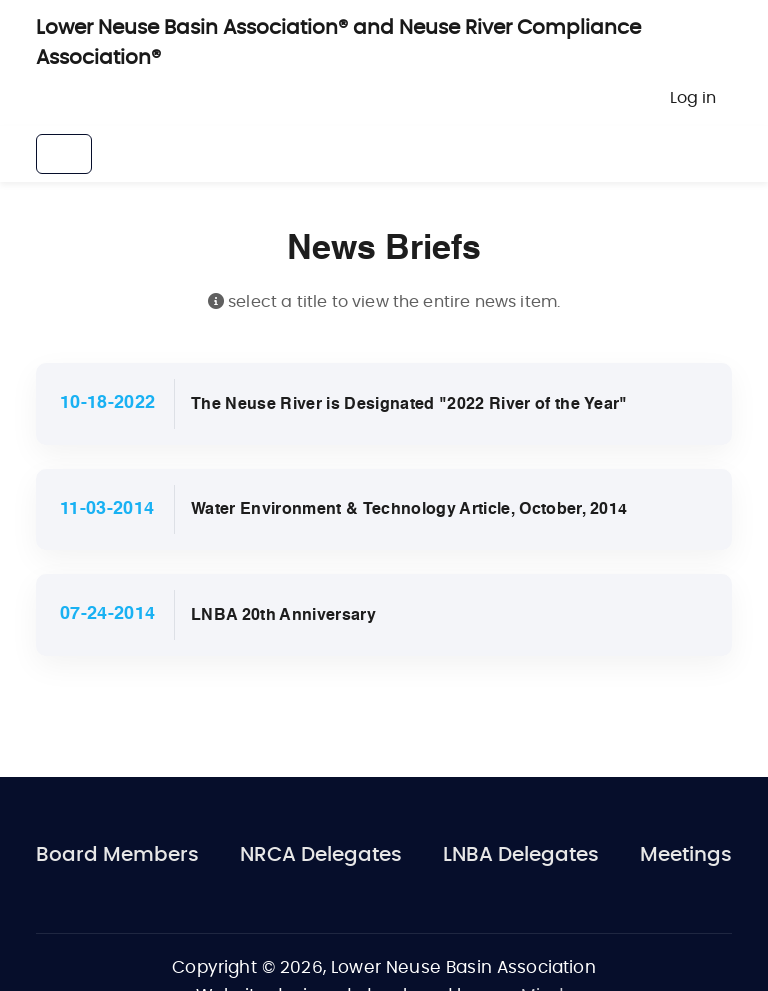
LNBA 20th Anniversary (283, 616)
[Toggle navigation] (64, 154)
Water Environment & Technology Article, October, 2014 (409, 510)
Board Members (117, 855)
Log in (693, 98)
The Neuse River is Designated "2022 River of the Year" (409, 405)
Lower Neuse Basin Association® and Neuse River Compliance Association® (338, 43)
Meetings (686, 855)
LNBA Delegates (521, 855)
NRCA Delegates (321, 855)
